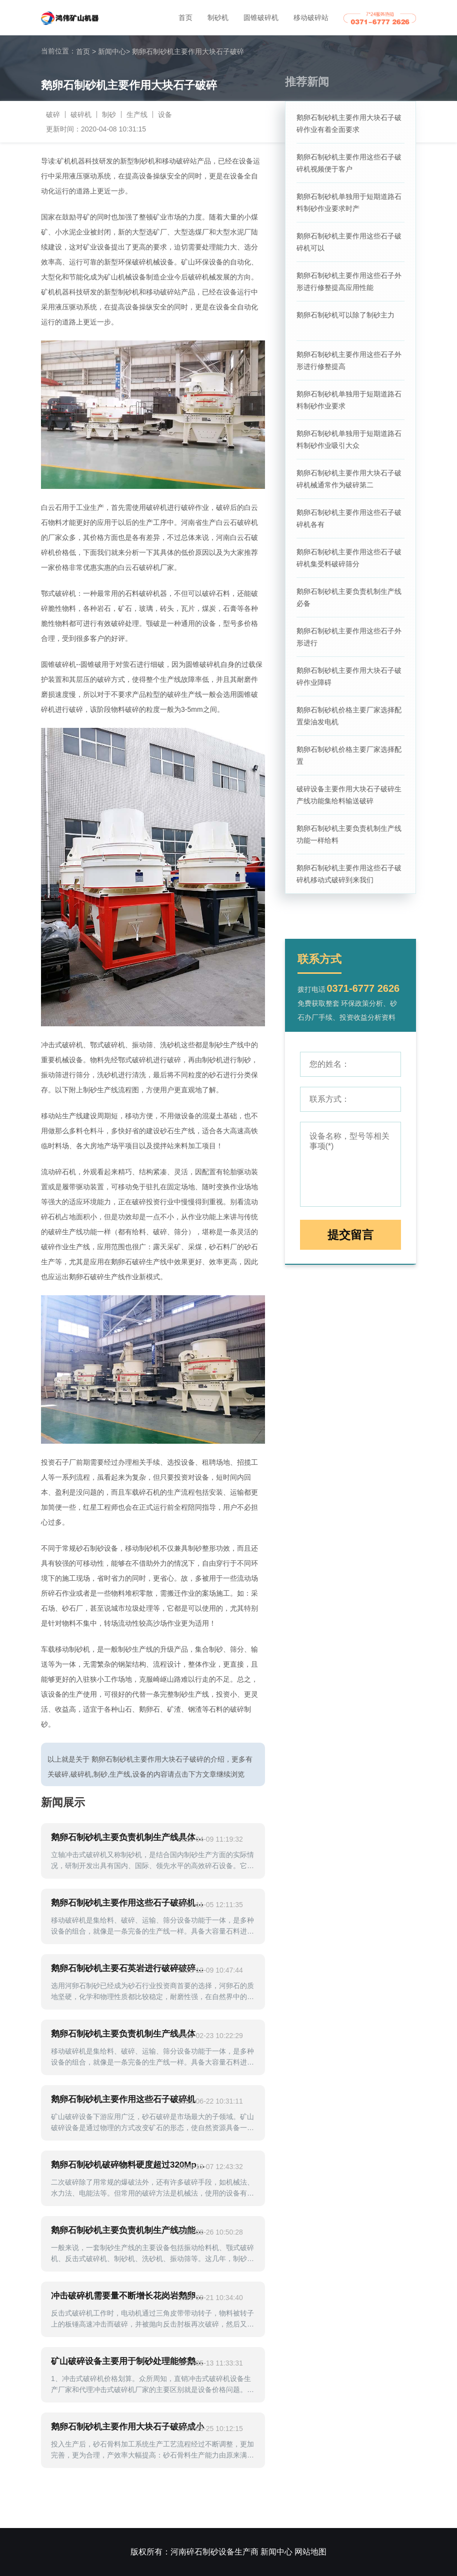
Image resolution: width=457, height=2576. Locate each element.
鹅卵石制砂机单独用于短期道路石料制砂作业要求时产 (349, 202)
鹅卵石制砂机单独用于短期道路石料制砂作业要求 (349, 400)
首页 (185, 17)
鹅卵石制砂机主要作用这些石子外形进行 (349, 637)
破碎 (53, 114)
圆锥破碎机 (261, 17)
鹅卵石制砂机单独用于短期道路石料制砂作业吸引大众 (349, 439)
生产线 (137, 114)
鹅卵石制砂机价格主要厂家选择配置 (349, 755)
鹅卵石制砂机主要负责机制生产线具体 (123, 2034)
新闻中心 (114, 51)
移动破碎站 (311, 17)
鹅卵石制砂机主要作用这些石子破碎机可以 (349, 242)
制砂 (109, 114)
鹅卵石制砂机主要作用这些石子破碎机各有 (349, 518)
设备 (165, 114)
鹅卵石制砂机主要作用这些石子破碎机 (123, 2099)
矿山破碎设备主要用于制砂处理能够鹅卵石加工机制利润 (129, 2361)
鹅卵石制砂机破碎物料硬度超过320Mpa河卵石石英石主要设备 (129, 2165)
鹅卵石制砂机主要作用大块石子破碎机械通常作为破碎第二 (349, 479)
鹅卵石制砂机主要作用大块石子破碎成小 (127, 2427)
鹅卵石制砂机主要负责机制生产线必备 (349, 597)
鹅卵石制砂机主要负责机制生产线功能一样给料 (349, 834)
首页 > (86, 51)
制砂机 (218, 17)
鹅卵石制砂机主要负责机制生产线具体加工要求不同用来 (129, 1837)
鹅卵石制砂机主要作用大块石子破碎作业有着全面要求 (349, 123)
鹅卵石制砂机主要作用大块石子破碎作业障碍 (349, 676)
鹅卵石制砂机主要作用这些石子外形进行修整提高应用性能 (349, 281)
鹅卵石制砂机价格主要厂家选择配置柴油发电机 (349, 716)
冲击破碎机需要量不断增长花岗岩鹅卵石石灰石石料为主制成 (129, 2296)
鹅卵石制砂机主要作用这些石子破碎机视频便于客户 (349, 163)
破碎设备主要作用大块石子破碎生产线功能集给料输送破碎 (349, 795)
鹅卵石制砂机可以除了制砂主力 (345, 315)
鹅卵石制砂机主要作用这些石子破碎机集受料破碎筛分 (349, 558)
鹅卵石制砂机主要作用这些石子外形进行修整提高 (349, 360)
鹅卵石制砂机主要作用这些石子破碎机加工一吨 (129, 1903)
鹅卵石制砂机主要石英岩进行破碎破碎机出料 (129, 1968)
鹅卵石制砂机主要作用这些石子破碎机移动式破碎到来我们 (349, 874)
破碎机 (81, 114)
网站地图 (310, 2552)
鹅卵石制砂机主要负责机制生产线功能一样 (129, 2230)
